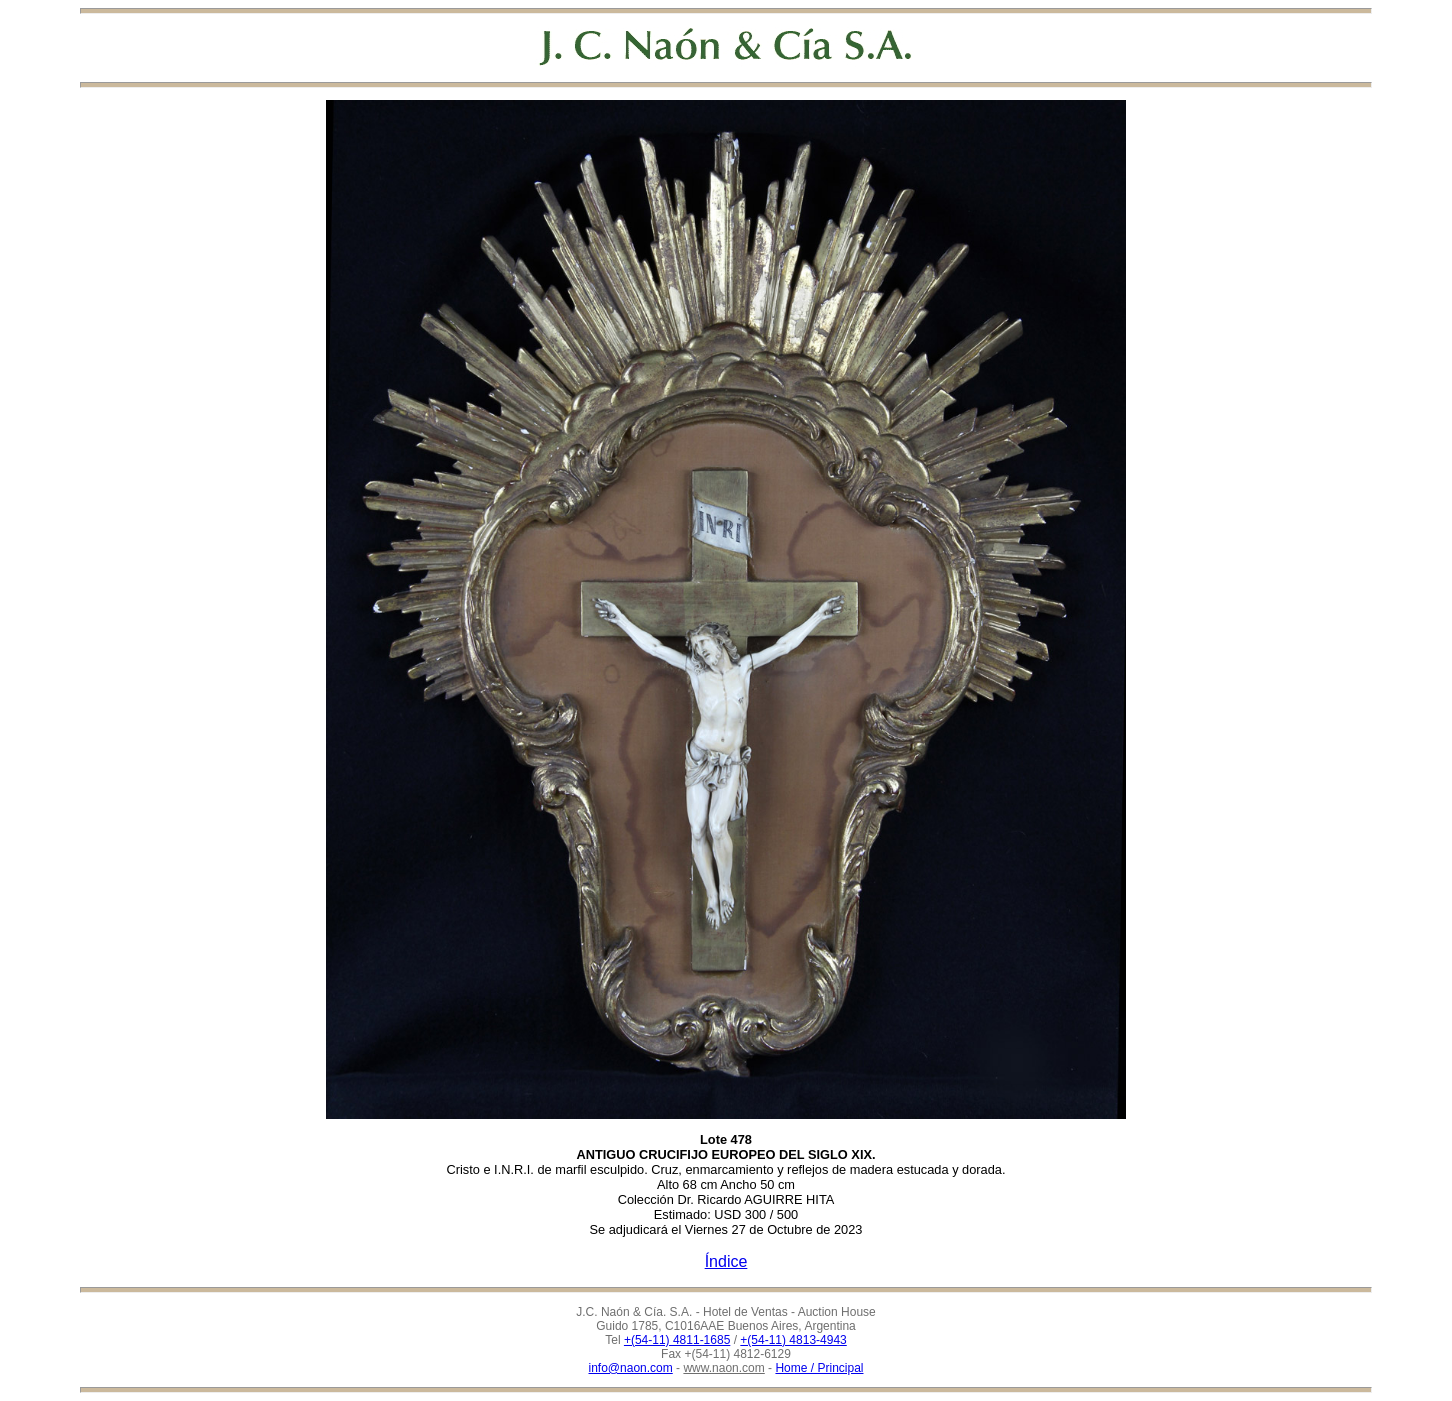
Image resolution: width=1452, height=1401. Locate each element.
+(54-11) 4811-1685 (677, 1340)
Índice (726, 1261)
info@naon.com (631, 1368)
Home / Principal (819, 1368)
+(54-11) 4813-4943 (793, 1340)
